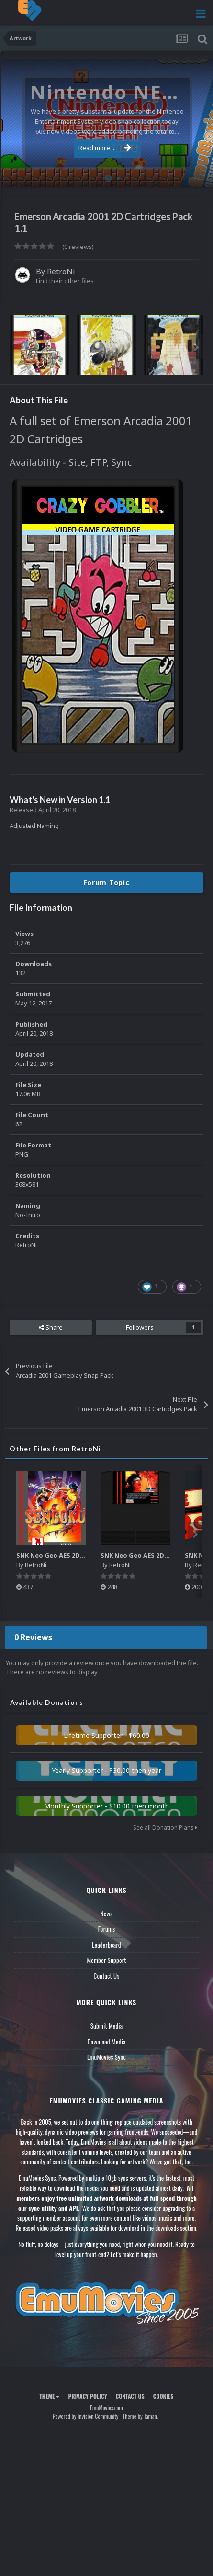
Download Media (107, 2041)
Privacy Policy (87, 2396)
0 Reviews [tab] (33, 1637)
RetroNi (61, 271)
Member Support (106, 1960)
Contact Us (106, 1976)
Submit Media (106, 2026)
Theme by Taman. (140, 2416)
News (107, 1913)
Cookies (163, 2396)
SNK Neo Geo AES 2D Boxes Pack (66, 1555)
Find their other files (65, 280)
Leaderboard (106, 1945)
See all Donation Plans (165, 1827)
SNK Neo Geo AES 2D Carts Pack (150, 1555)
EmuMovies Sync (106, 2057)
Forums (106, 1929)
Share (51, 1327)
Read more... (104, 147)
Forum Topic (107, 882)
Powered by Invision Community (86, 2416)
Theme (49, 2396)
